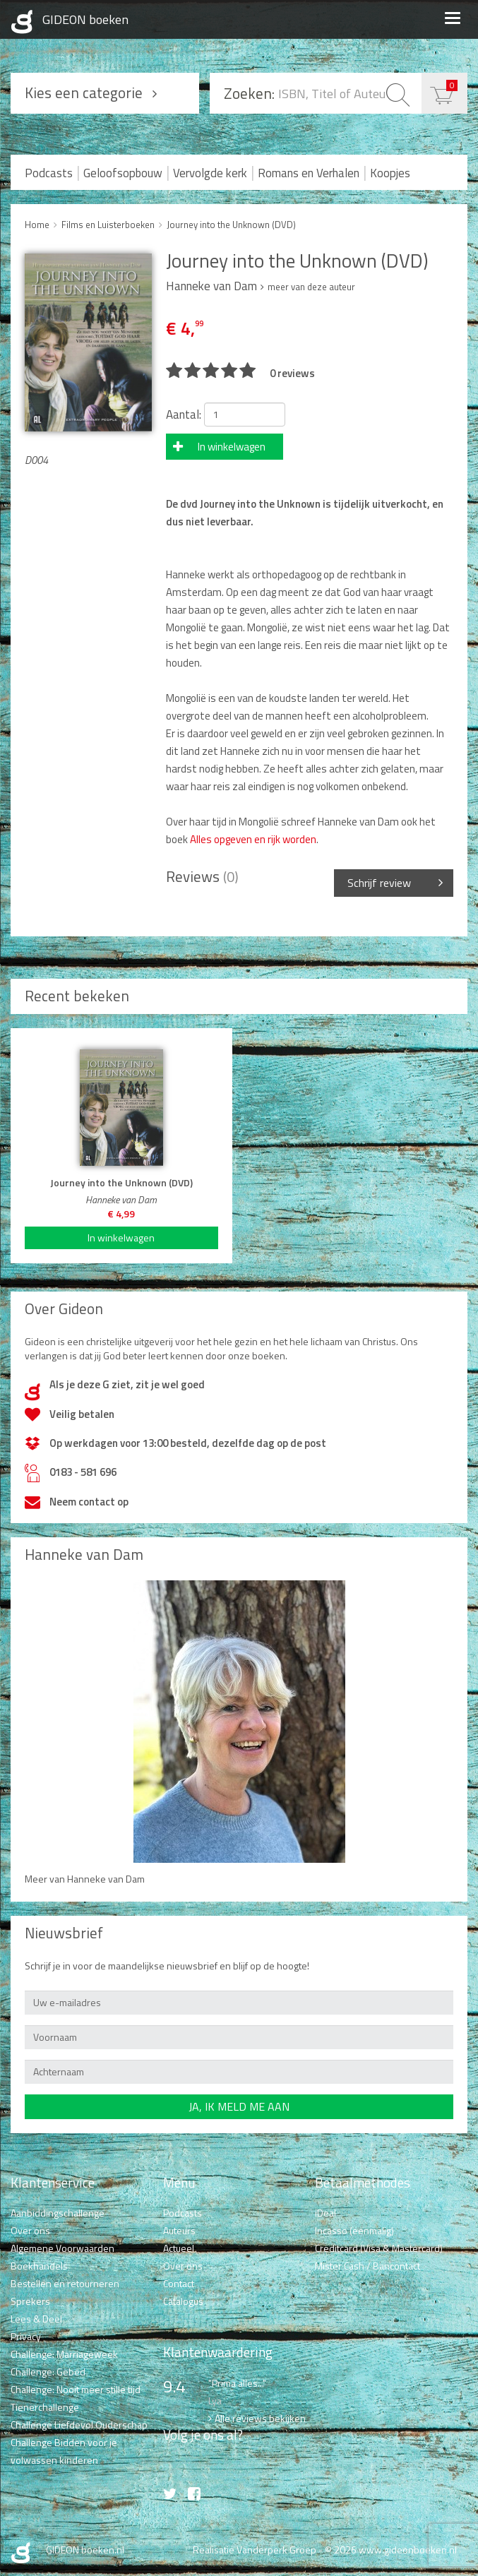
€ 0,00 (452, 85)
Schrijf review (379, 882)
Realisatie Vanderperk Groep (254, 2549)
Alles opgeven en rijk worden (252, 839)
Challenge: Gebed (48, 2371)
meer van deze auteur (311, 287)
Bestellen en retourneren (65, 2283)
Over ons (30, 2230)
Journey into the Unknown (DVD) (231, 224)
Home (37, 224)
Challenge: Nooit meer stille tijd (76, 2389)
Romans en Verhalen (308, 173)
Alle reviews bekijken (260, 2418)
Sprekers (30, 2301)
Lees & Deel (36, 2318)
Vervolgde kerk (210, 173)
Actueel (178, 2248)
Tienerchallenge (45, 2406)
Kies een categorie (84, 92)
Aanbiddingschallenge (57, 2212)
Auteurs (179, 2230)
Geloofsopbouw (122, 173)
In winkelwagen (231, 447)
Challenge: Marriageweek (64, 2354)
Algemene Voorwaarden (62, 2248)
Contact (178, 2283)
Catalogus (183, 2301)
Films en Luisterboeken (108, 224)
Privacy (26, 2336)
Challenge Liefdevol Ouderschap (79, 2424)
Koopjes (390, 173)
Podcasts (49, 173)
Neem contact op (89, 1501)
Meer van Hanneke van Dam (85, 1878)
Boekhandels (39, 2265)
